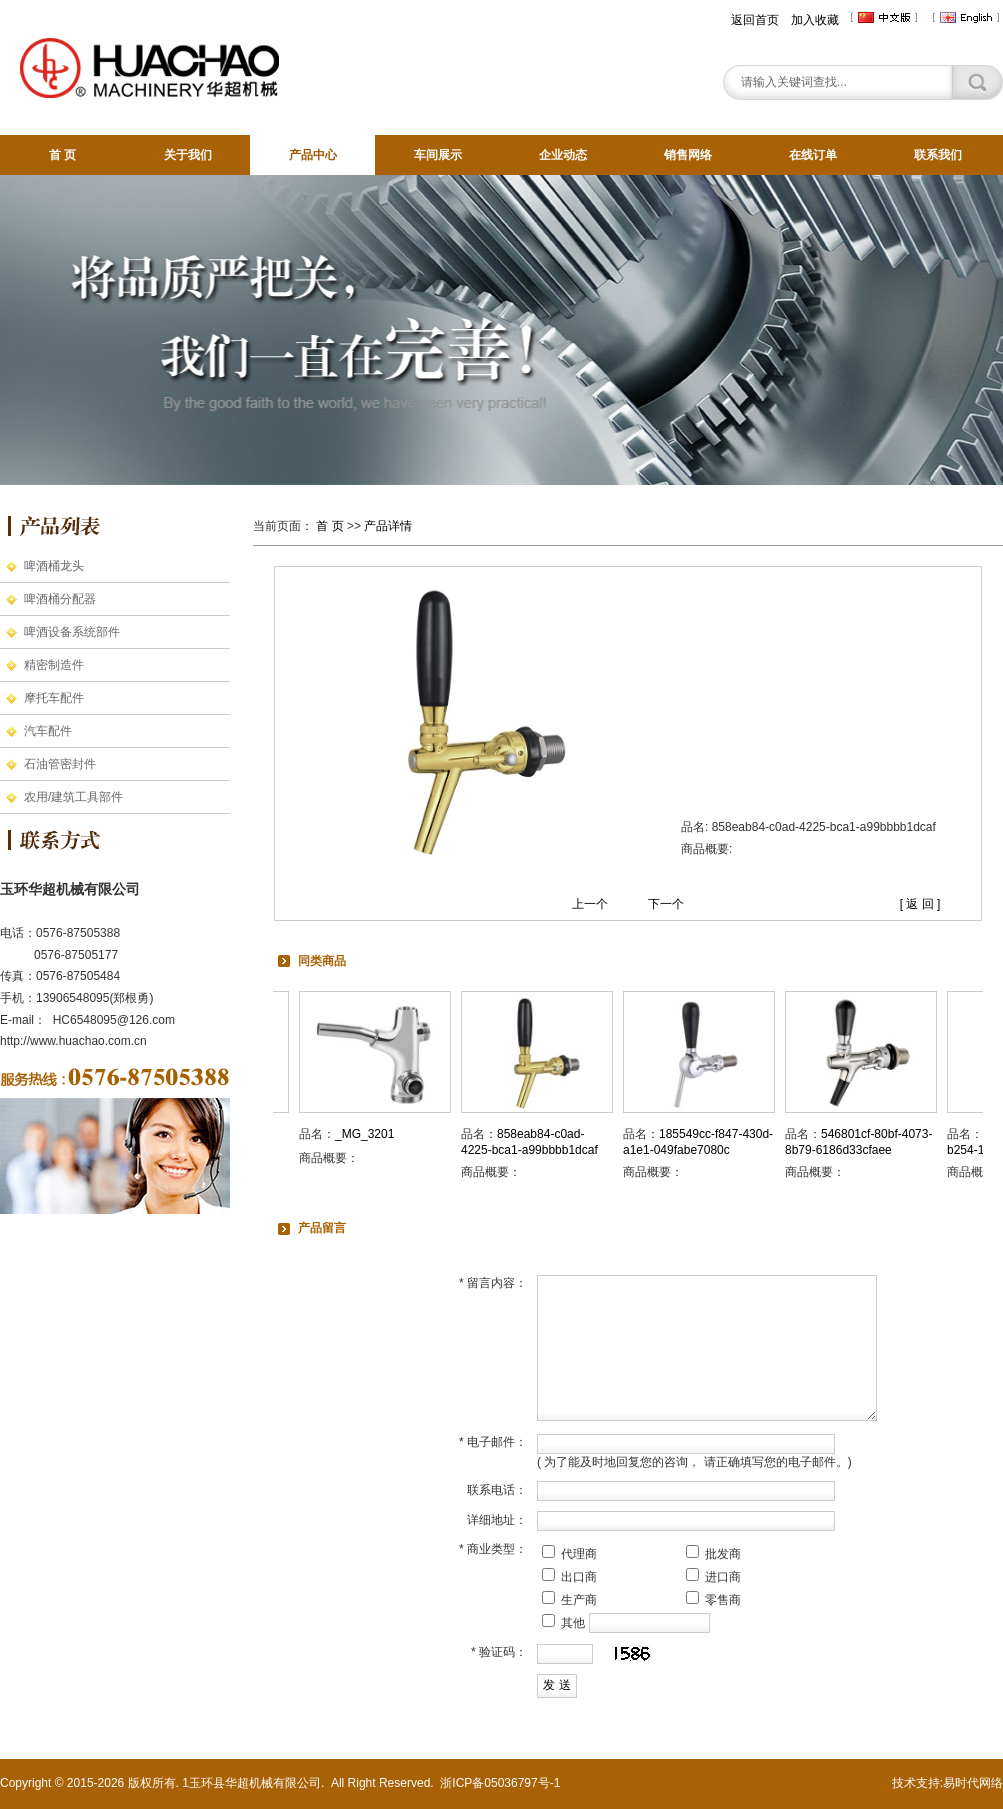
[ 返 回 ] (920, 904)
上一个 (590, 904)
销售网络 (688, 155)
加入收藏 (815, 20)
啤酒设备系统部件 (72, 632)
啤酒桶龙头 (54, 566)
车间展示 (438, 155)
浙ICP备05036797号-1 (500, 1783)
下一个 (666, 904)
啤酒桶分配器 (60, 599)
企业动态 (563, 155)
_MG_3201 (370, 1134)
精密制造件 (54, 665)
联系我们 (938, 155)
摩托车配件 (54, 698)
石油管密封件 (60, 764)
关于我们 (188, 155)
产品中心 (313, 155)
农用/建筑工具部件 (73, 797)
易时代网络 (973, 1783)
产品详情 (388, 526)
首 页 (62, 155)
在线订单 (813, 155)
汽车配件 (48, 731)
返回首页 (755, 20)
